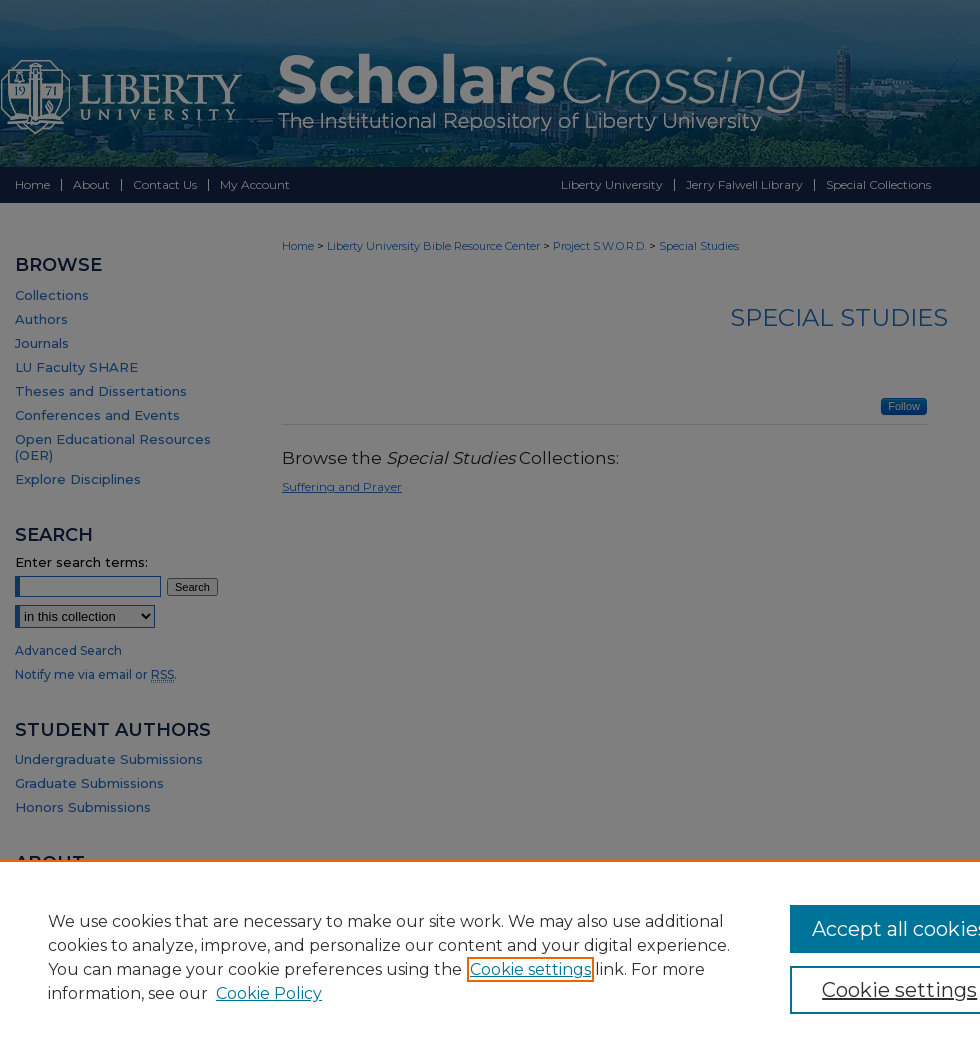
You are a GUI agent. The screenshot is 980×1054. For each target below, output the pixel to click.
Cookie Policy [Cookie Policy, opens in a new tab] (269, 993)
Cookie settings (530, 969)
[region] (490, 957)
